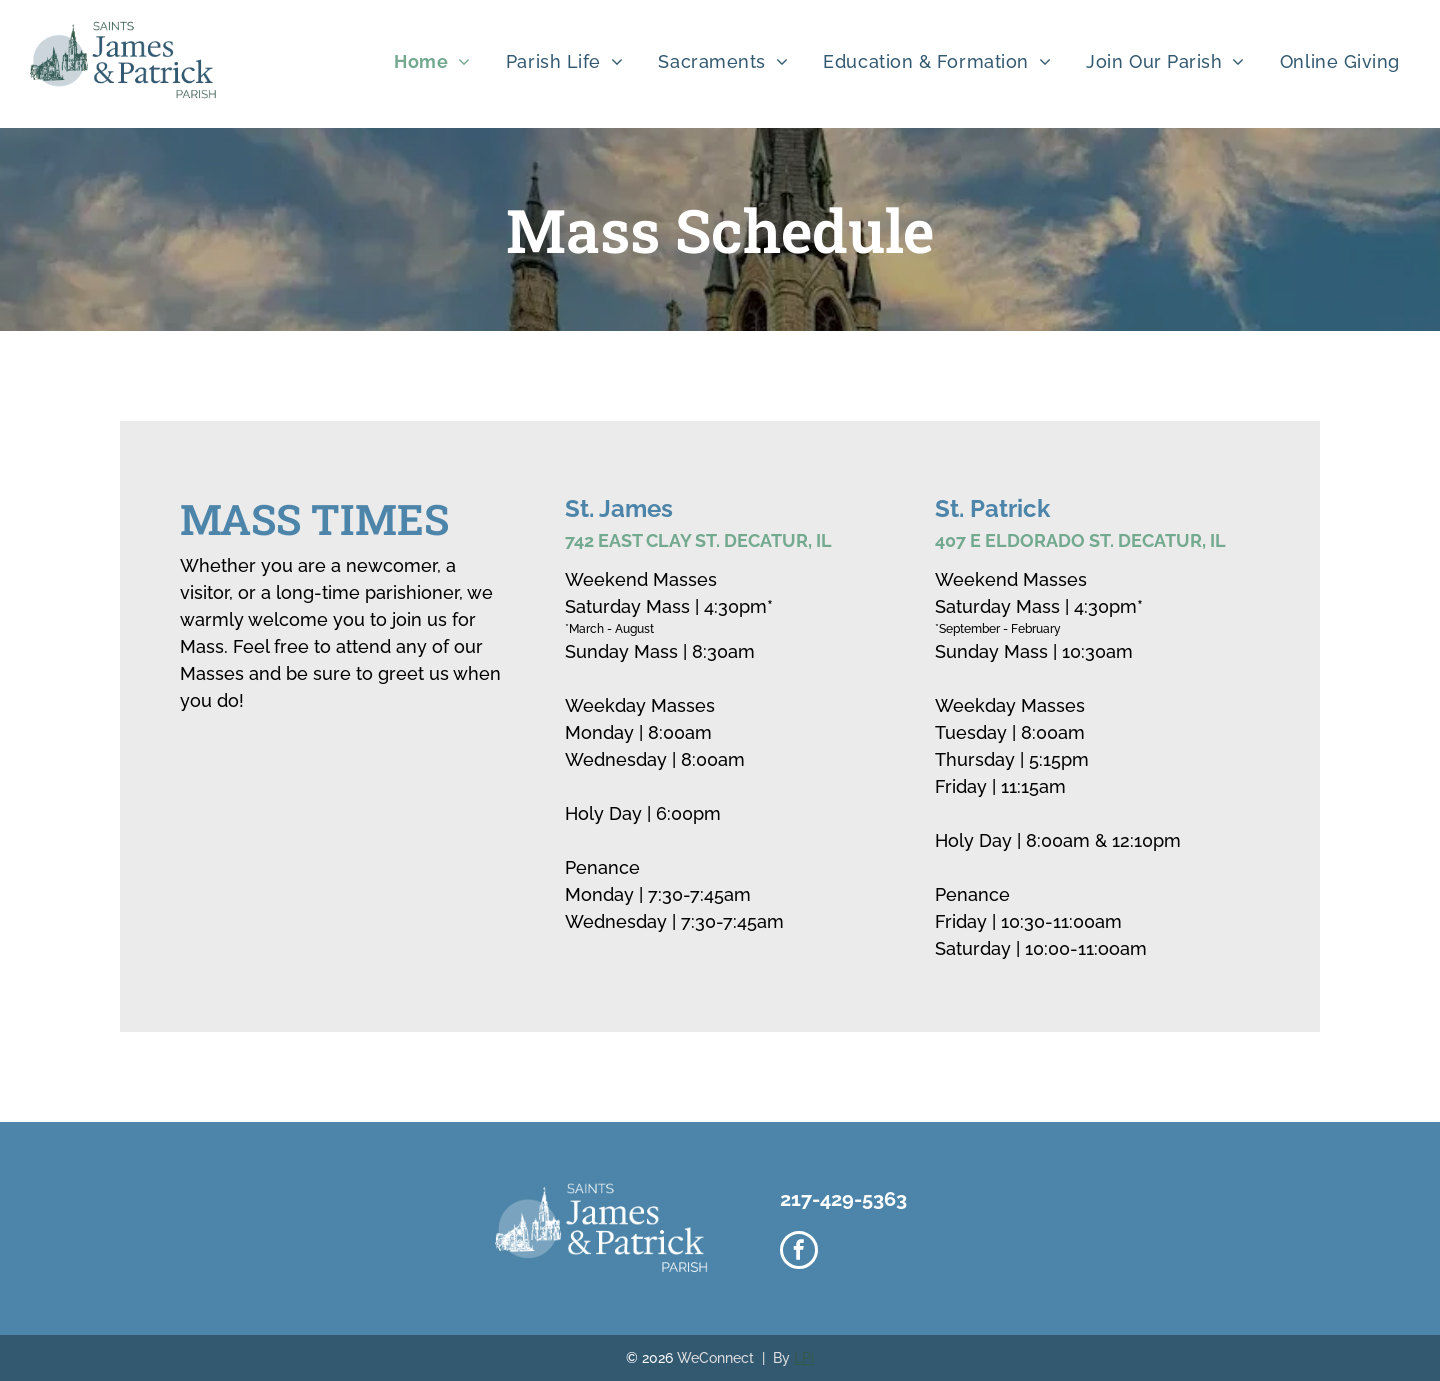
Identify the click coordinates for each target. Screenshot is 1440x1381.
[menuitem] (440, 61)
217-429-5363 (843, 1199)
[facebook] (799, 1252)
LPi (804, 1358)
